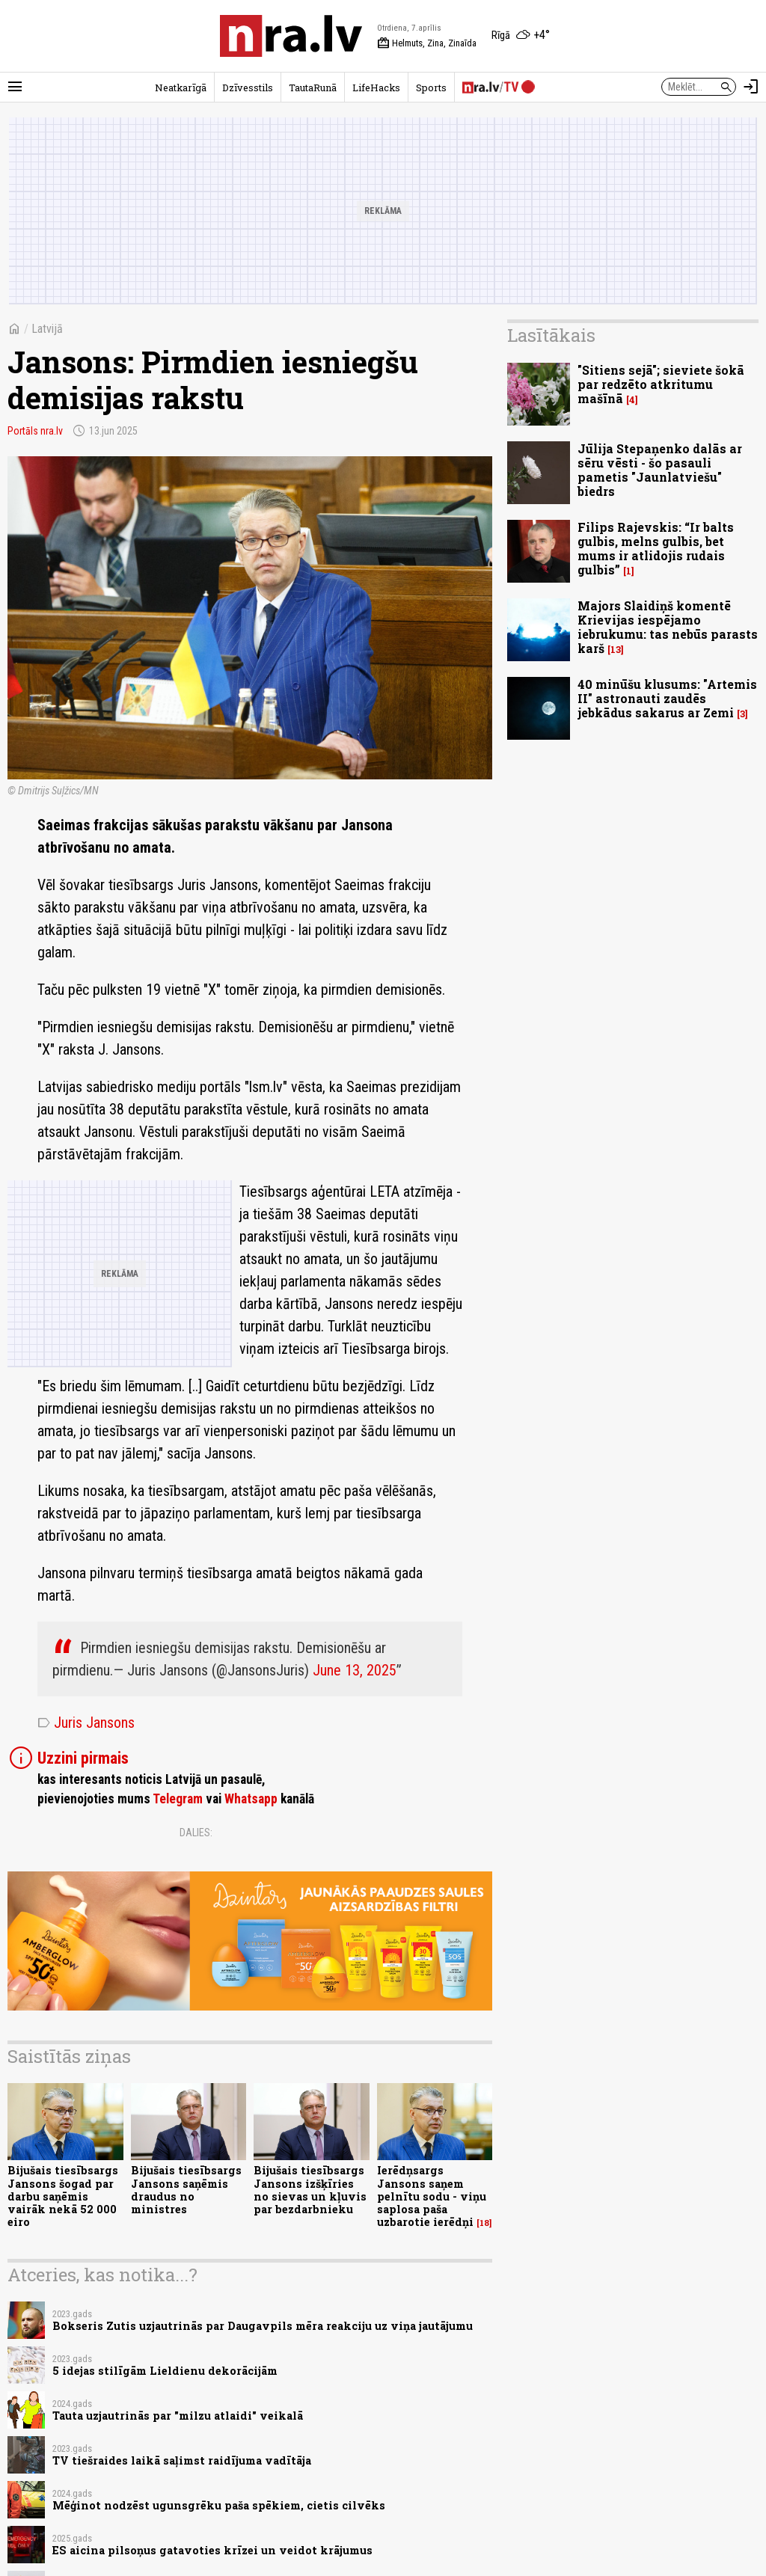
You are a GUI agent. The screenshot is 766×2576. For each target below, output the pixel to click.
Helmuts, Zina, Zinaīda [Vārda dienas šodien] (427, 43)
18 (484, 2223)
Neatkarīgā (180, 87)
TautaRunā (313, 87)
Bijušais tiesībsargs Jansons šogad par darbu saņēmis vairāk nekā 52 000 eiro (62, 2196)
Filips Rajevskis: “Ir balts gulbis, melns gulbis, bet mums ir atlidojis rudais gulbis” (655, 548)
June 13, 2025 (354, 1670)
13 (615, 649)
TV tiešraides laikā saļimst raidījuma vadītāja (181, 2460)
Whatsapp (251, 1798)
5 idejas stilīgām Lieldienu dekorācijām (165, 2371)
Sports (431, 87)
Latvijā (47, 329)
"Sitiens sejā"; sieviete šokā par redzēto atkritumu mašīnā (660, 384)
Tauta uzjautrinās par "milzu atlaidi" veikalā (177, 2415)
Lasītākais (551, 335)
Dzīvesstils (247, 87)
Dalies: (196, 1833)
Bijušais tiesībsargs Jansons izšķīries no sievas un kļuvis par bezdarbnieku (310, 2189)
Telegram (178, 1798)
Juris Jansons (86, 1723)
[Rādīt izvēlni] (15, 87)
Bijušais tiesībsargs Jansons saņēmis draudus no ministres (186, 2189)
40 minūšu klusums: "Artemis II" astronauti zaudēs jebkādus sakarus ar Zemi (667, 698)
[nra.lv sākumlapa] (291, 36)
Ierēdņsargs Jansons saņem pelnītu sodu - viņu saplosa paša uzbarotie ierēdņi (431, 2196)
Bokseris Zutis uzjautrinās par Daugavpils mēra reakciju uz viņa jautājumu (262, 2326)
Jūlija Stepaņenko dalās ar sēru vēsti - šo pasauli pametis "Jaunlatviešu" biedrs (659, 470)
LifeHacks (376, 87)
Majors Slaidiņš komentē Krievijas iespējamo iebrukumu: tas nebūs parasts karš (667, 627)
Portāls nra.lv (35, 431)
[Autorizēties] (751, 87)
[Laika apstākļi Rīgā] (520, 36)
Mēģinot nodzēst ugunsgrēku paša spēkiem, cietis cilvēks (218, 2505)
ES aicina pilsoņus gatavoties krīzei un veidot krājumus (212, 2550)
